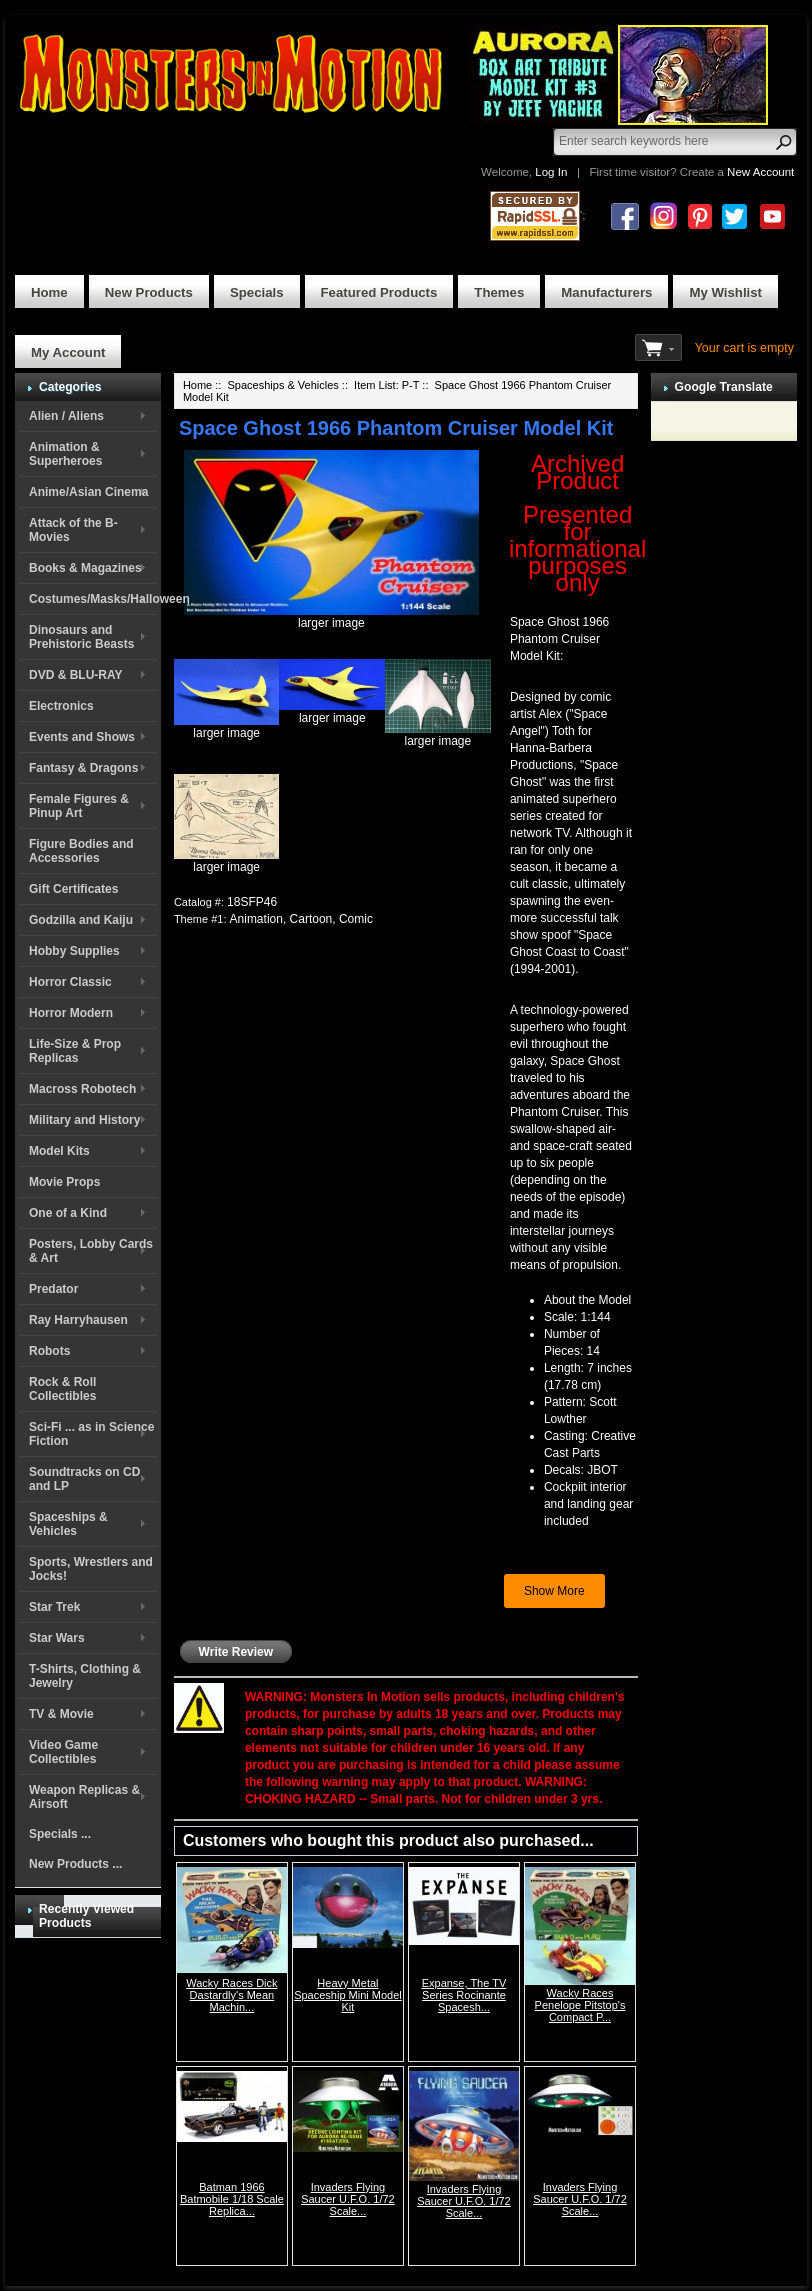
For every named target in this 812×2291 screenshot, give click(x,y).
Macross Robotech (82, 1089)
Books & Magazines (85, 568)
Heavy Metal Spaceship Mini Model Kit (348, 1995)
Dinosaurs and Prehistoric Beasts (81, 637)
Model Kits (59, 1151)
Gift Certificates (73, 889)
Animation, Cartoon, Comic (301, 919)
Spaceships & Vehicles (68, 1524)
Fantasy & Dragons (83, 768)
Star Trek (54, 1607)
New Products (149, 292)
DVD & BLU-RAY (76, 675)
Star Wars (57, 1638)
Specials (257, 292)
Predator (53, 1289)
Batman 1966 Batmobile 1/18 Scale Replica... (232, 2199)
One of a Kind (68, 1213)
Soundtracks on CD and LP (84, 1479)
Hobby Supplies (74, 951)
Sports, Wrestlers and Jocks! (91, 1569)
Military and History (84, 1120)
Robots (49, 1351)
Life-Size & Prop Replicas (75, 1051)
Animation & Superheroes (65, 454)
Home (49, 292)
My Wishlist (725, 292)
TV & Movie (61, 1714)
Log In (551, 172)
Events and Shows (82, 737)
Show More (554, 1591)
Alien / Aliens (66, 416)
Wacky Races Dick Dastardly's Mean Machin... (231, 1995)
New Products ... (75, 1864)
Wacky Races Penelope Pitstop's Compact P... (580, 2005)
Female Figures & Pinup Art (79, 806)
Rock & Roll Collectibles (62, 1389)
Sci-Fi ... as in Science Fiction (91, 1434)
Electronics (61, 706)
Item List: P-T (386, 385)
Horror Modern (71, 1013)
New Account (760, 172)
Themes (499, 292)
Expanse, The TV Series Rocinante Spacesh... (464, 1995)
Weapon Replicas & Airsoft (84, 1797)
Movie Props (64, 1182)
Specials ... (60, 1834)
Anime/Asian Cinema (88, 492)
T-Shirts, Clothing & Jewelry (85, 1676)
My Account (68, 352)
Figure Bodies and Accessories (81, 851)
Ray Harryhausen (78, 1320)
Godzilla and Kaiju (81, 920)
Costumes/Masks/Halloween (93, 599)
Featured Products (379, 292)
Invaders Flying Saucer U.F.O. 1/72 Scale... (348, 2199)
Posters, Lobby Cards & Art (91, 1251)
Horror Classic (70, 982)
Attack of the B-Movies (73, 530)
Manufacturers (606, 292)
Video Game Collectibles (63, 1752)
